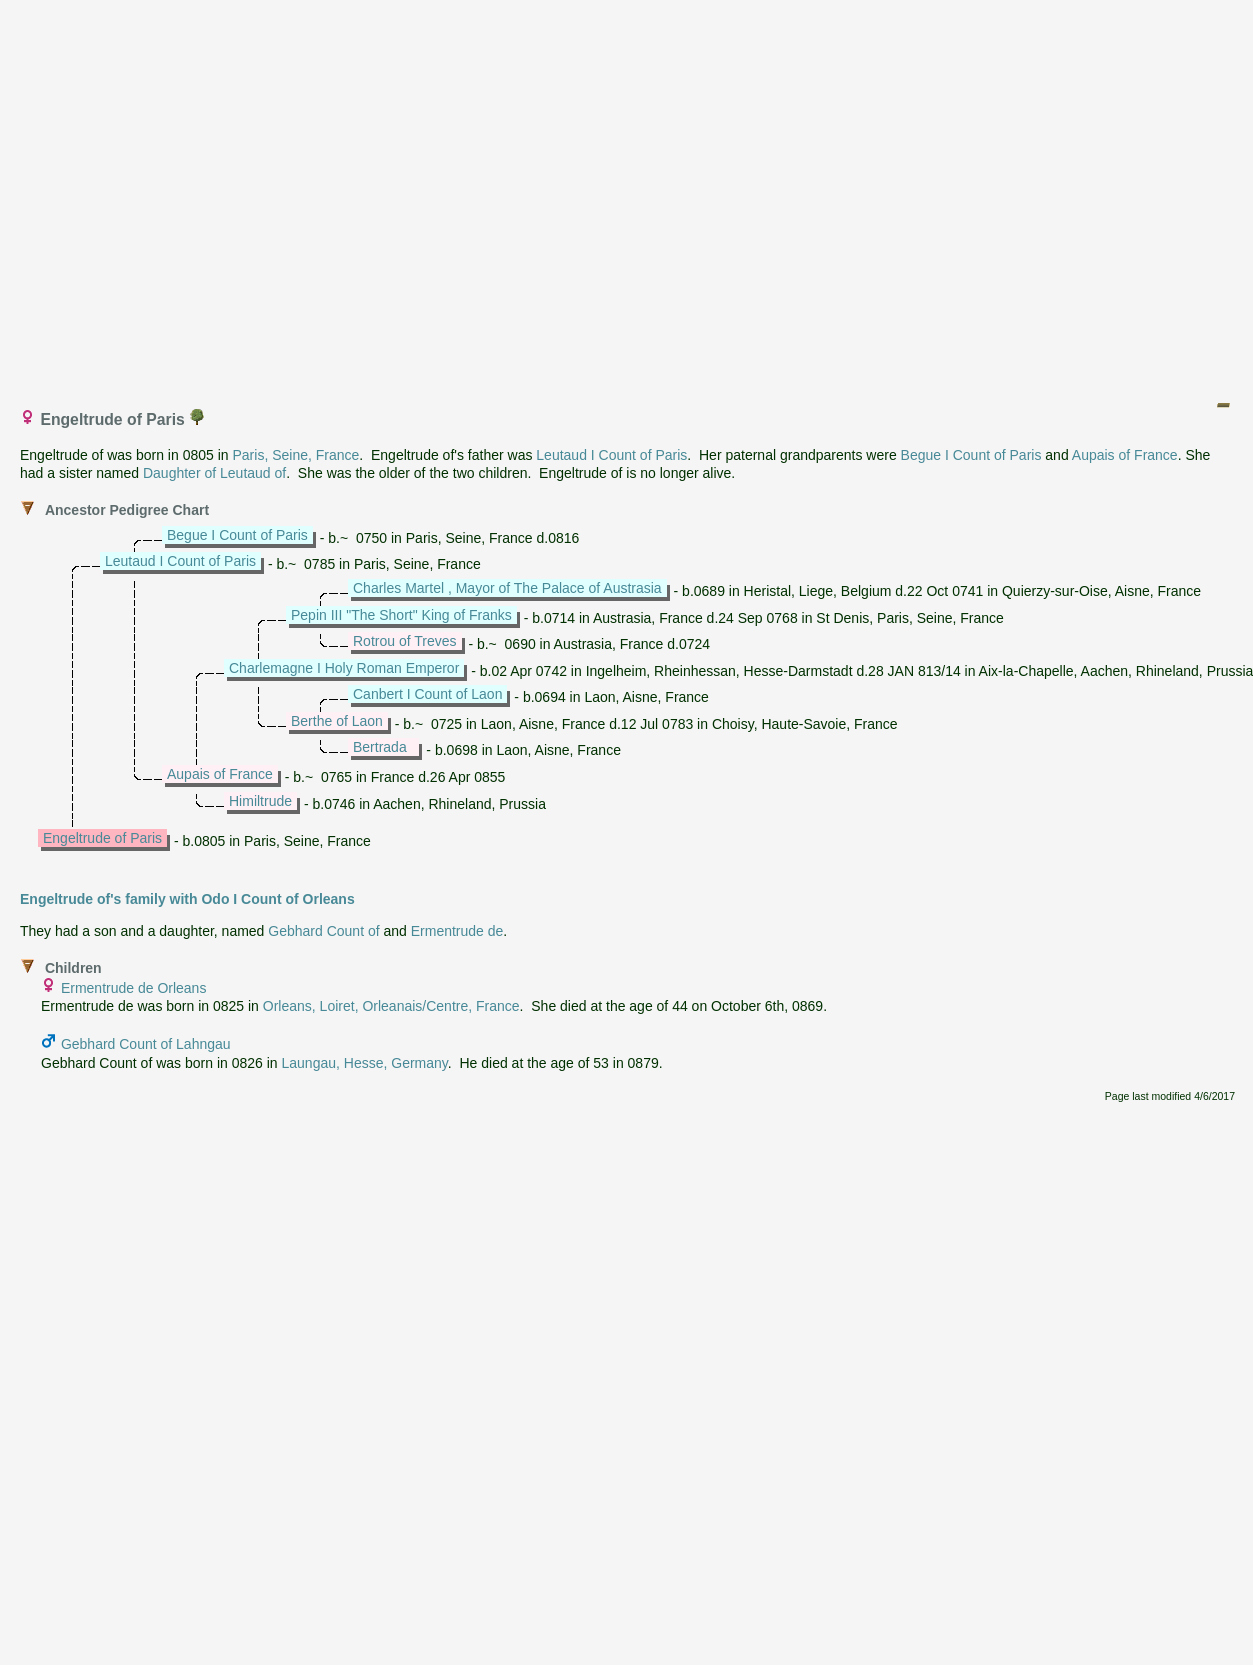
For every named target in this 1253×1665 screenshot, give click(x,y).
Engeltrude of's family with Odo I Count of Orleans (187, 899)
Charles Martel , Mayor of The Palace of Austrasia (507, 588)
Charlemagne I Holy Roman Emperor (344, 668)
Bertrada (380, 747)
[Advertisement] (187, 195)
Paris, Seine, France (295, 455)
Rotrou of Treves (405, 641)
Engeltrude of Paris (102, 838)
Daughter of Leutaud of (214, 473)
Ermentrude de (457, 931)
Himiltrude (260, 801)
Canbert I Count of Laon (427, 694)
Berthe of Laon (337, 721)
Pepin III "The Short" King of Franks (401, 615)
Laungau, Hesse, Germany (365, 1063)
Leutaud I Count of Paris (611, 455)
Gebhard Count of (323, 931)
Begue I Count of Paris (971, 455)
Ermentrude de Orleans (134, 988)
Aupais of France (1125, 455)
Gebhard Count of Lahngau (146, 1044)
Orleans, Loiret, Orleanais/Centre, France (391, 1006)
